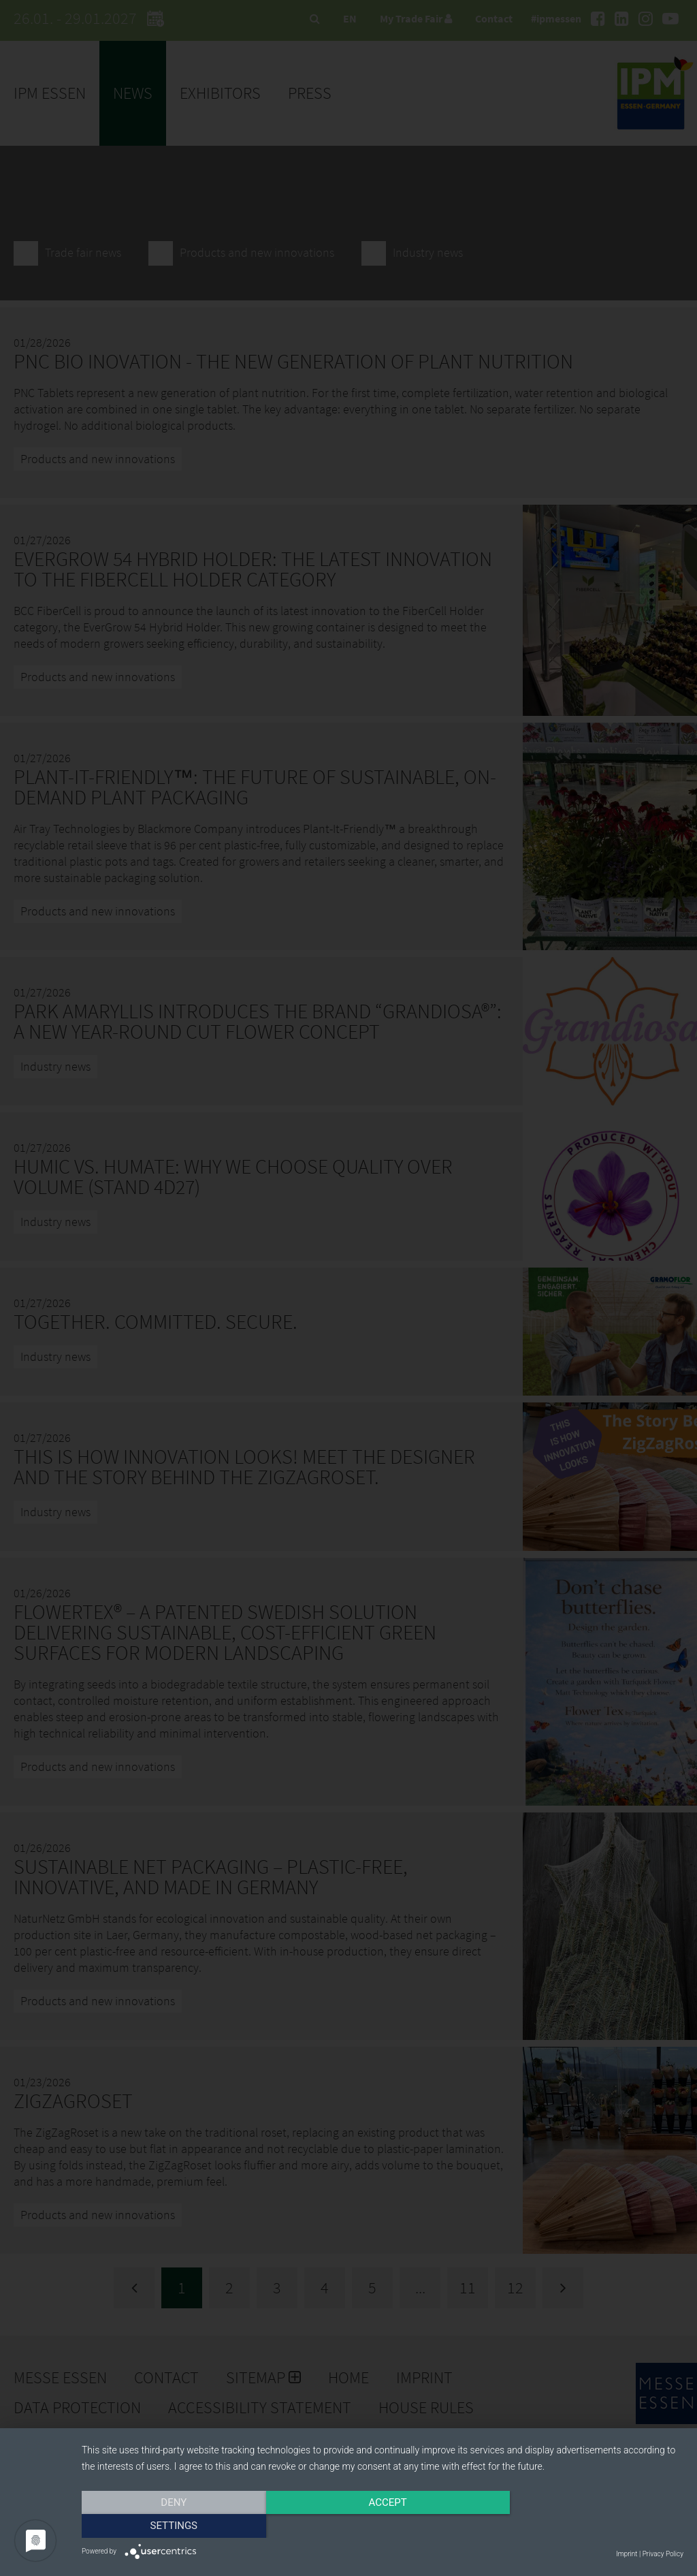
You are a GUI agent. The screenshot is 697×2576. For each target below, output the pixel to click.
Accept (382, 2526)
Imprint (626, 2554)
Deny (172, 2526)
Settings (593, 2526)
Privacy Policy (663, 2554)
